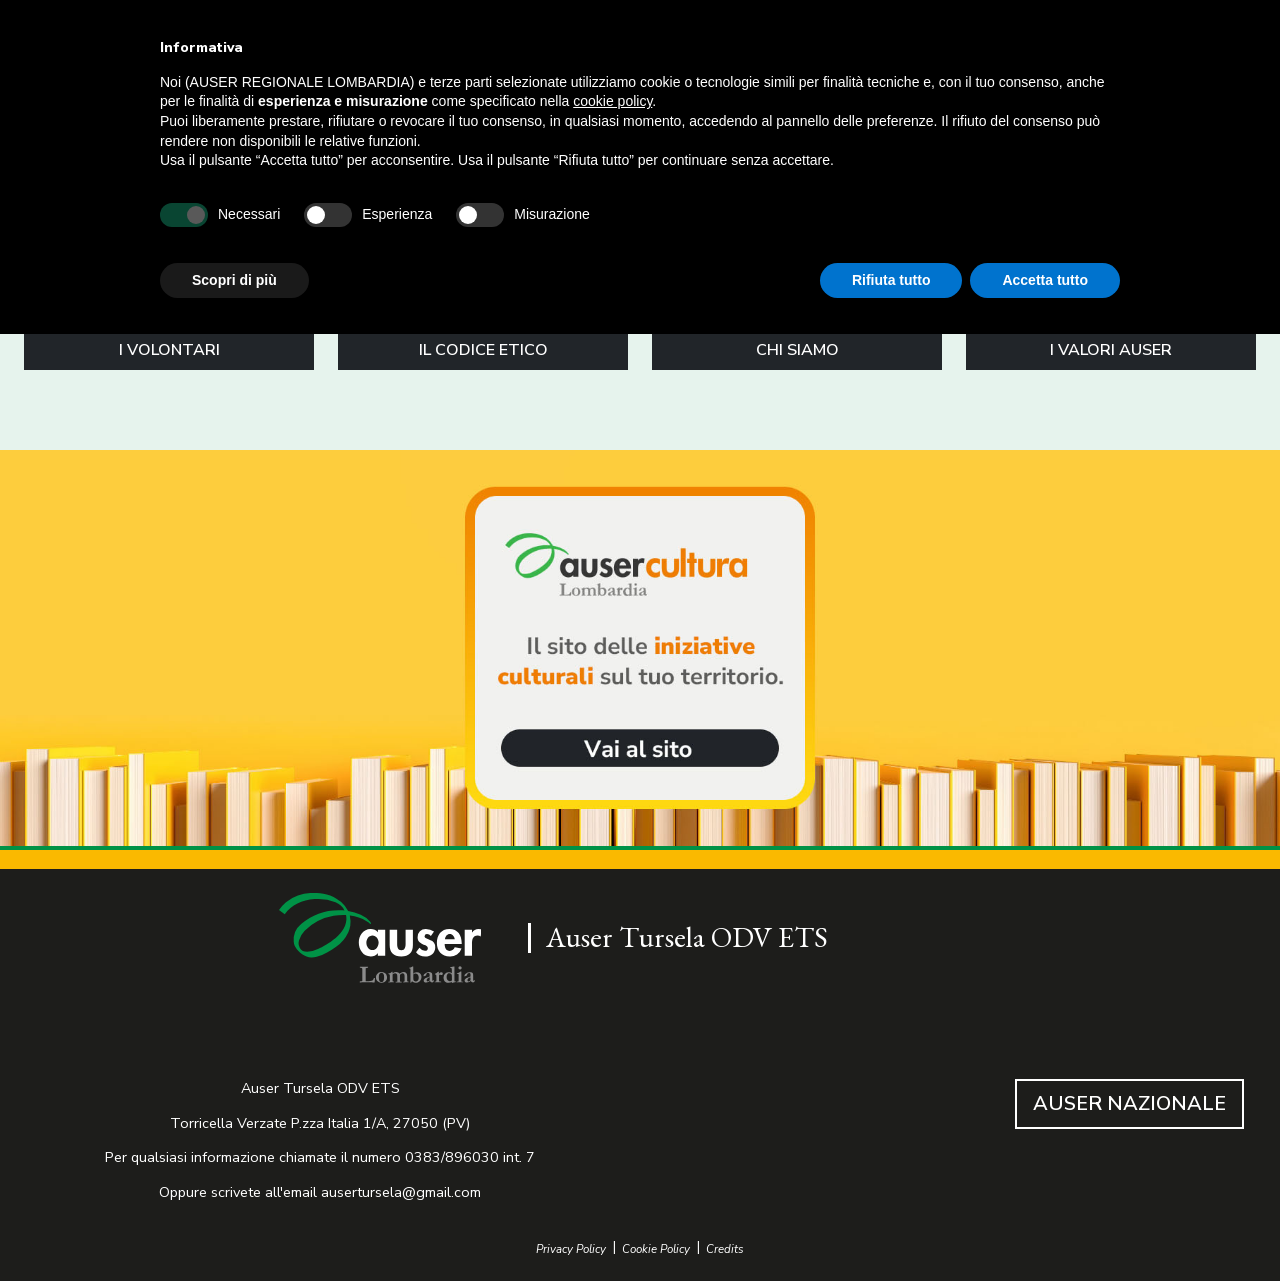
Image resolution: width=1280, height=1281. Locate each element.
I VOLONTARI (169, 350)
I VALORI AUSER (1111, 350)
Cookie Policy (656, 1249)
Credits (725, 1249)
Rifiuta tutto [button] (891, 280)
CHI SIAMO (797, 350)
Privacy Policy (571, 1249)
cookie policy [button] (612, 101)
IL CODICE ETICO (483, 350)
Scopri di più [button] (234, 280)
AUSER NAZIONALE (1129, 1103)
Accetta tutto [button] (1045, 280)
